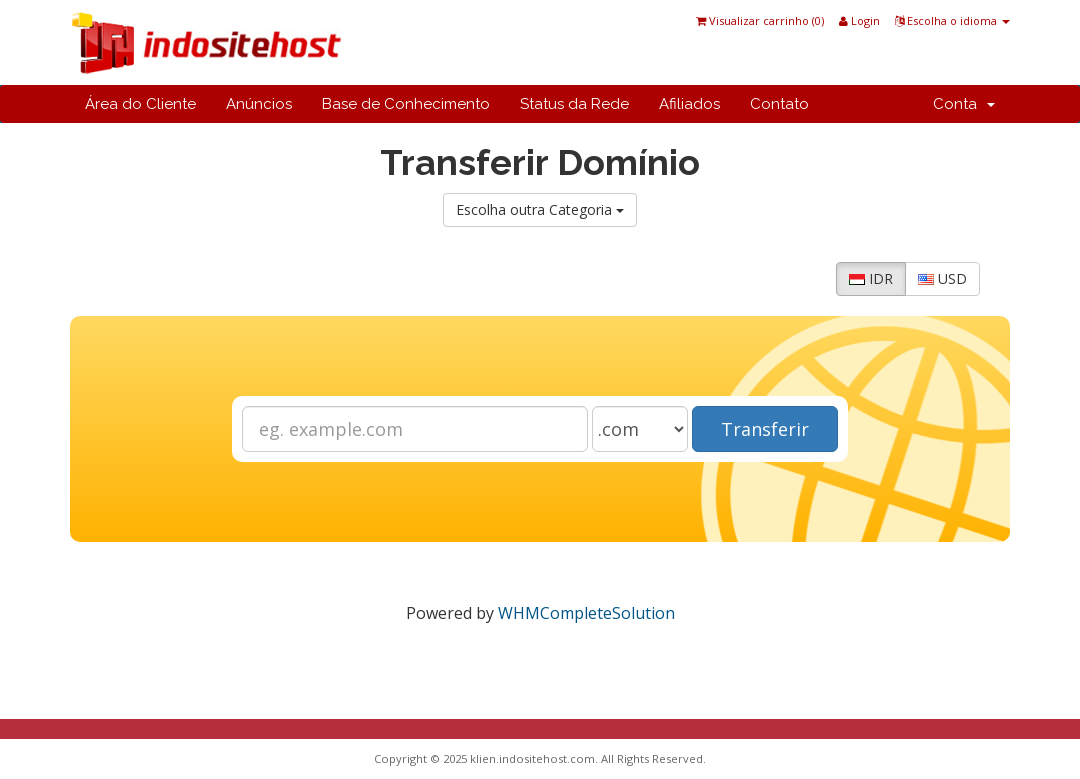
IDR (871, 278)
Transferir (765, 429)
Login (859, 20)
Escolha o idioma (952, 20)
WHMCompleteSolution (586, 613)
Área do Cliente (140, 104)
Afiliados (689, 104)
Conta (964, 104)
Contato (779, 104)
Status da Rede (574, 104)
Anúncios (259, 104)
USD (942, 278)
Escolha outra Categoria (540, 209)
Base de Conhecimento (406, 104)
